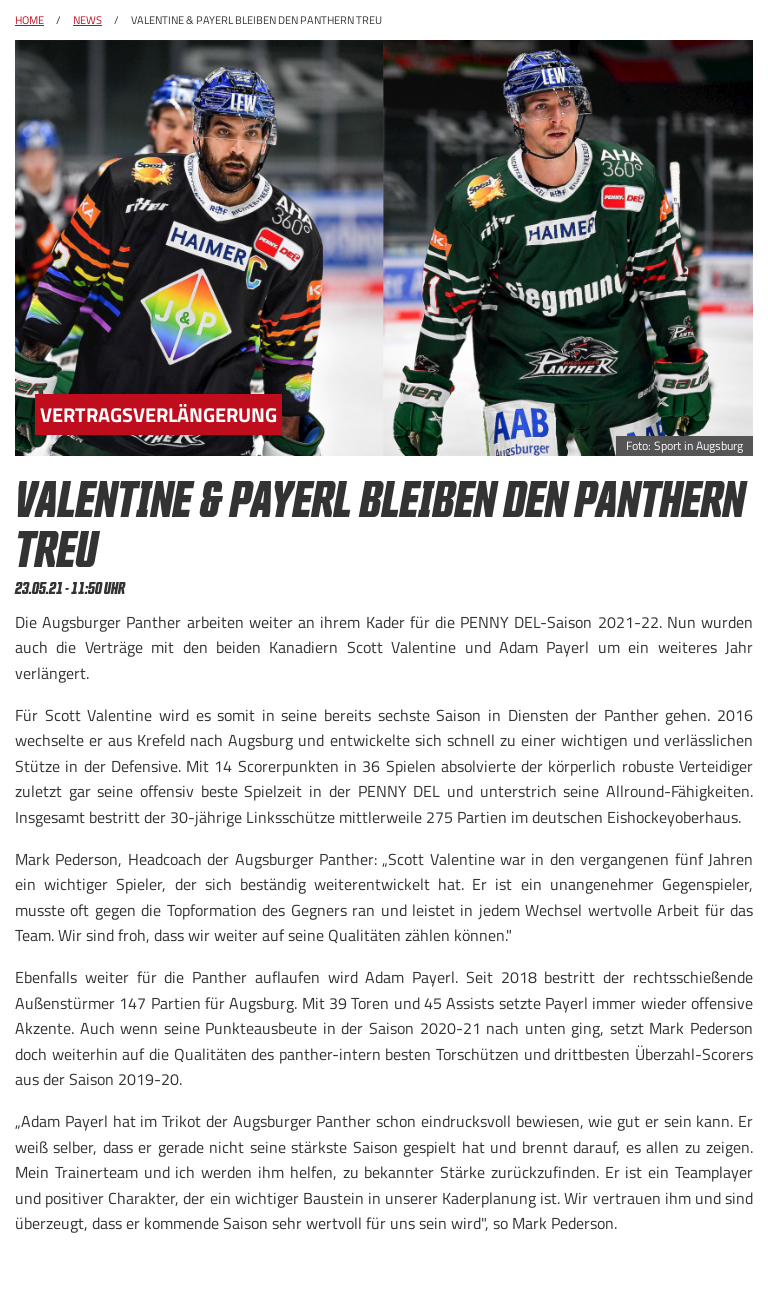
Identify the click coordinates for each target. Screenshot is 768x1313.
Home (29, 20)
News (87, 20)
